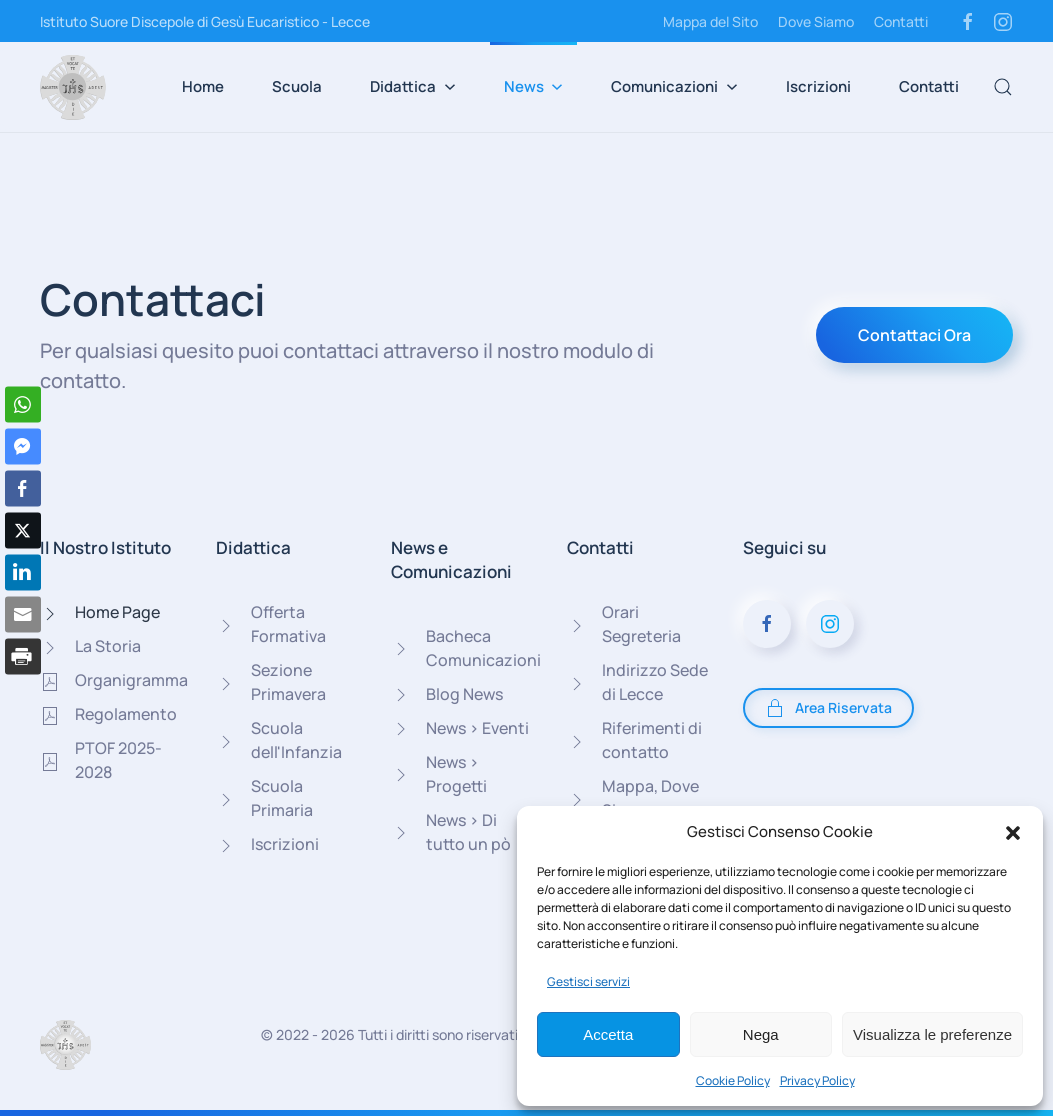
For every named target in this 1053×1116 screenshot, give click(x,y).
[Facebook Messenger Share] (23, 447)
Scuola (297, 86)
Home (203, 86)
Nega (761, 1034)
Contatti (901, 21)
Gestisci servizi (588, 981)
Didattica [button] (413, 86)
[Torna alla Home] (73, 87)
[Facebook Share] (23, 489)
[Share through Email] (23, 615)
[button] (1013, 832)
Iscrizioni (818, 86)
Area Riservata (828, 708)
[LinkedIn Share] (23, 573)
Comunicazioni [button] (674, 86)
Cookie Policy (733, 1080)
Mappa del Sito (710, 21)
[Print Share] (23, 657)
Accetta (608, 1034)
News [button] (534, 86)
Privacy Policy (817, 1080)
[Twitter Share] (23, 531)
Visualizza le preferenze (932, 1034)
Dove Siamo (816, 21)
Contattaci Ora (914, 335)
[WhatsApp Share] (23, 405)
